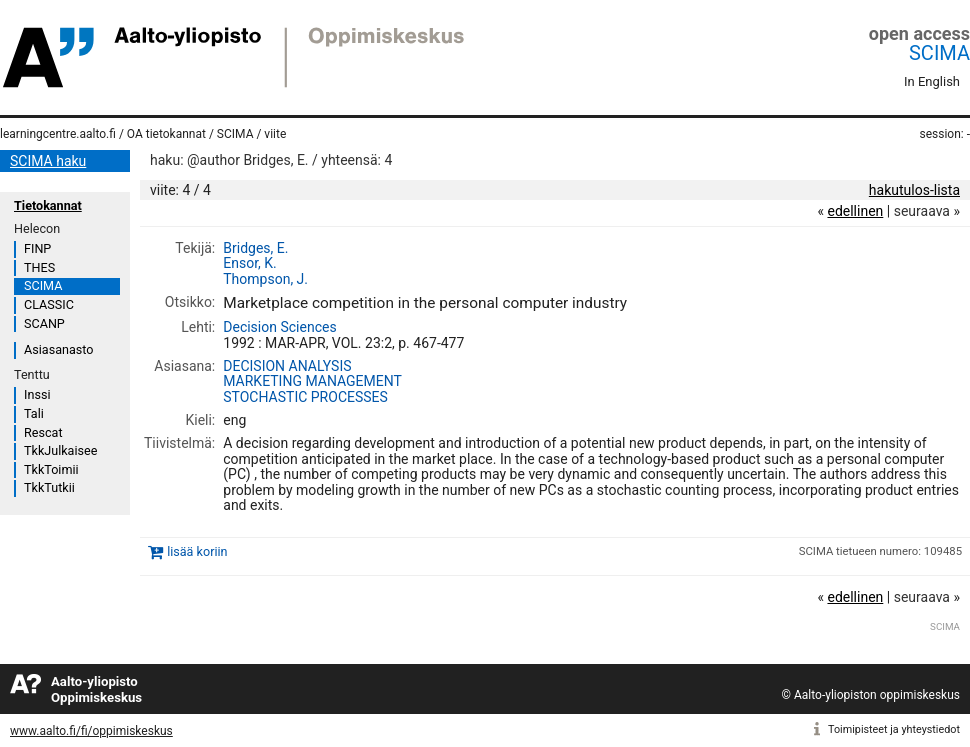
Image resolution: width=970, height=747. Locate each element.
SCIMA (939, 53)
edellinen (855, 211)
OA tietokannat (166, 134)
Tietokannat (48, 205)
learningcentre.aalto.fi (58, 134)
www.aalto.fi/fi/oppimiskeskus (91, 731)
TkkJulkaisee (60, 450)
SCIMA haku (48, 161)
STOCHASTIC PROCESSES (305, 397)
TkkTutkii (49, 487)
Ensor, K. (250, 263)
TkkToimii (51, 469)
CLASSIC (49, 304)
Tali (34, 413)
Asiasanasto (58, 349)
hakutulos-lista (914, 190)
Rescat (43, 432)
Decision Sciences (279, 327)
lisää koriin (197, 552)
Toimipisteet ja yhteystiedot (894, 729)
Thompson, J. (265, 279)
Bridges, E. (255, 248)
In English (932, 81)
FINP (37, 248)
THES (39, 267)
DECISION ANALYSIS (287, 366)
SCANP (44, 323)
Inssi (37, 394)
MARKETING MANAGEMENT (312, 381)
